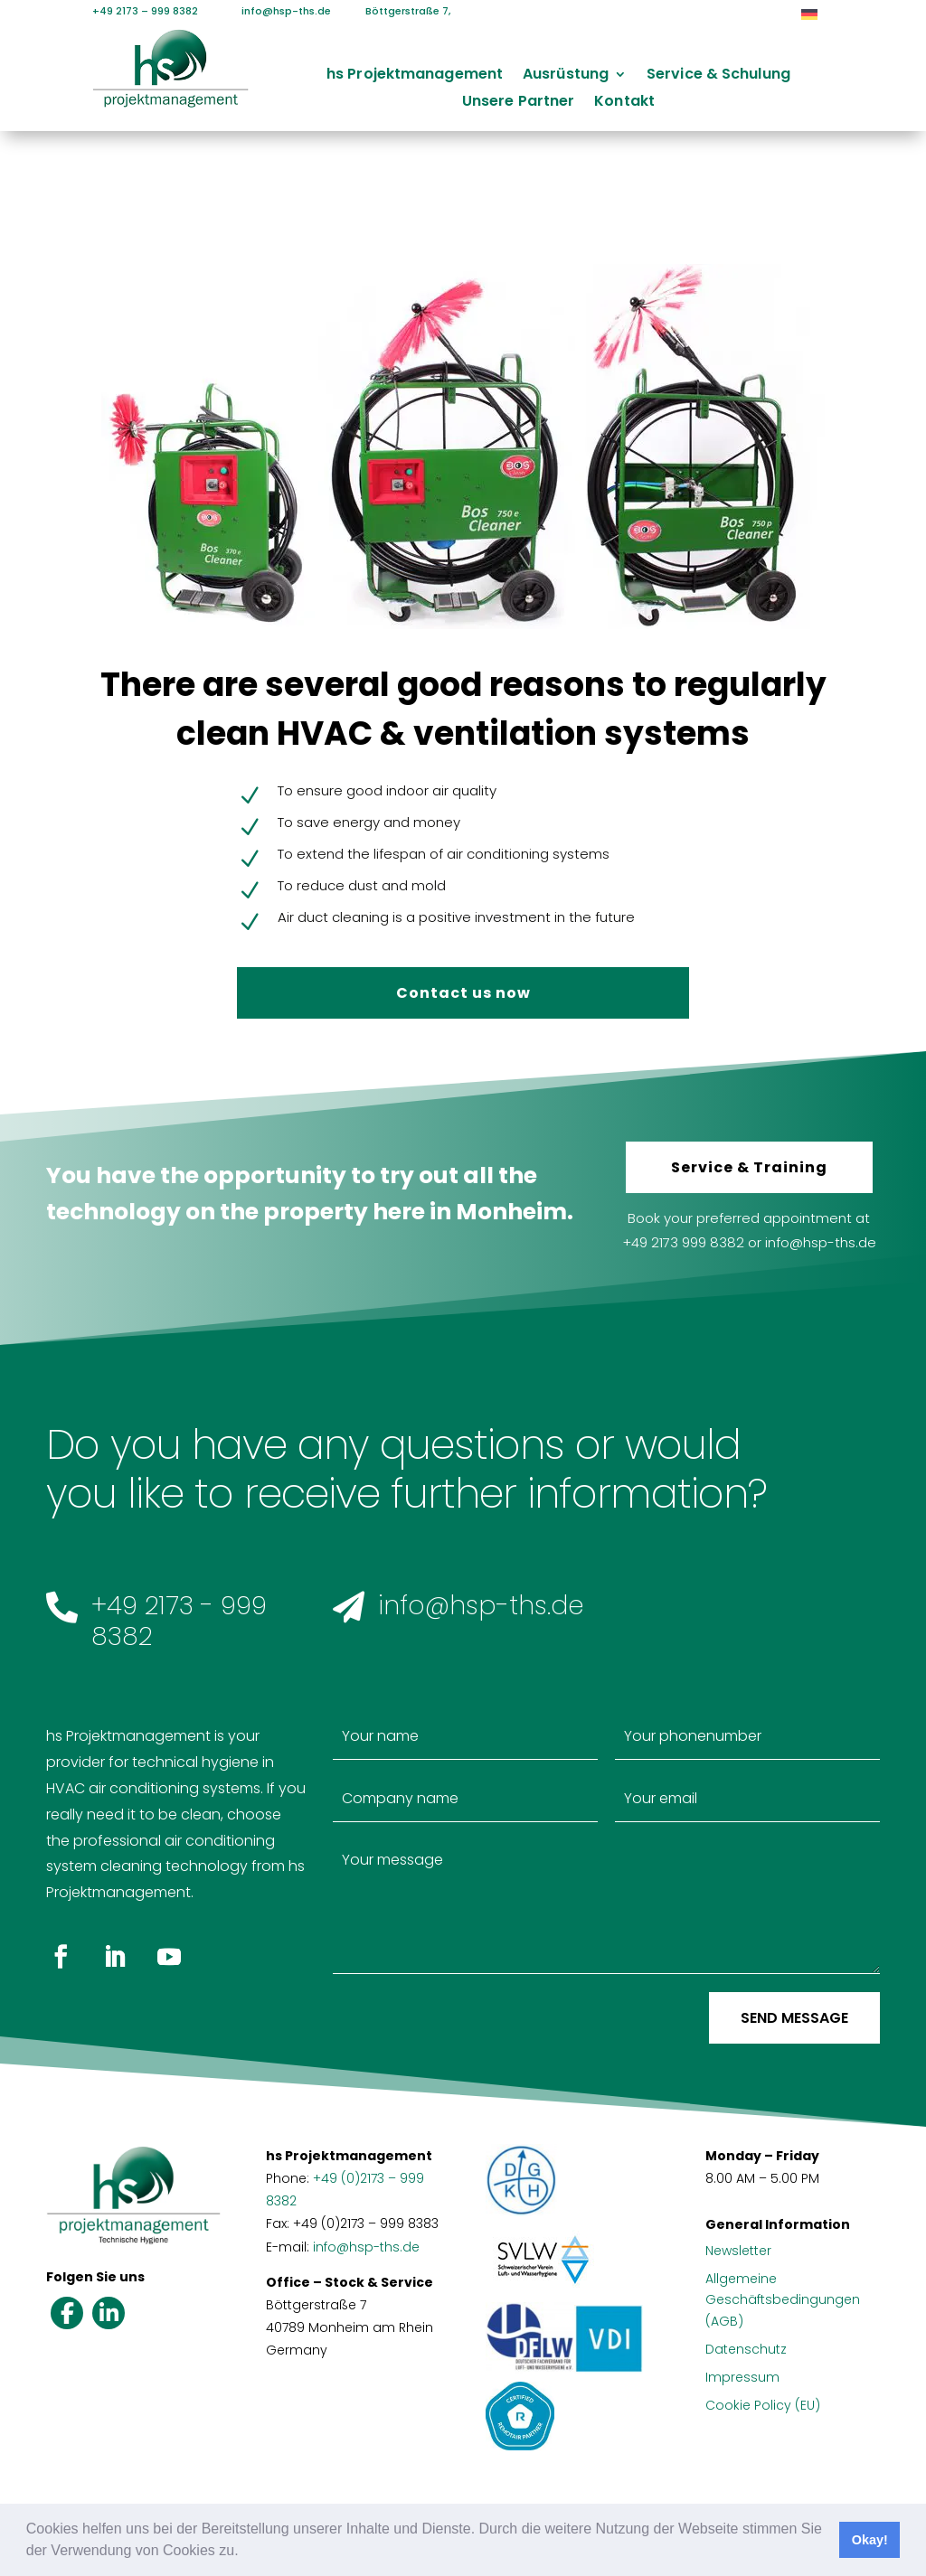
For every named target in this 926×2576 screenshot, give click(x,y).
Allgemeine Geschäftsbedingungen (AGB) (782, 2300)
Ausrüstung (566, 76)
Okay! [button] (870, 2540)
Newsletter (738, 2251)
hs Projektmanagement (414, 76)
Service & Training (749, 1167)
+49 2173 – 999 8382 (145, 11)
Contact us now (463, 992)
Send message (794, 2017)
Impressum (742, 2377)
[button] (245, 2552)
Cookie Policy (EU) (762, 2405)
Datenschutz (746, 2349)
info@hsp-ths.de (275, 11)
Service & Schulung (718, 76)
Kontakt (624, 103)
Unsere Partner (518, 103)
